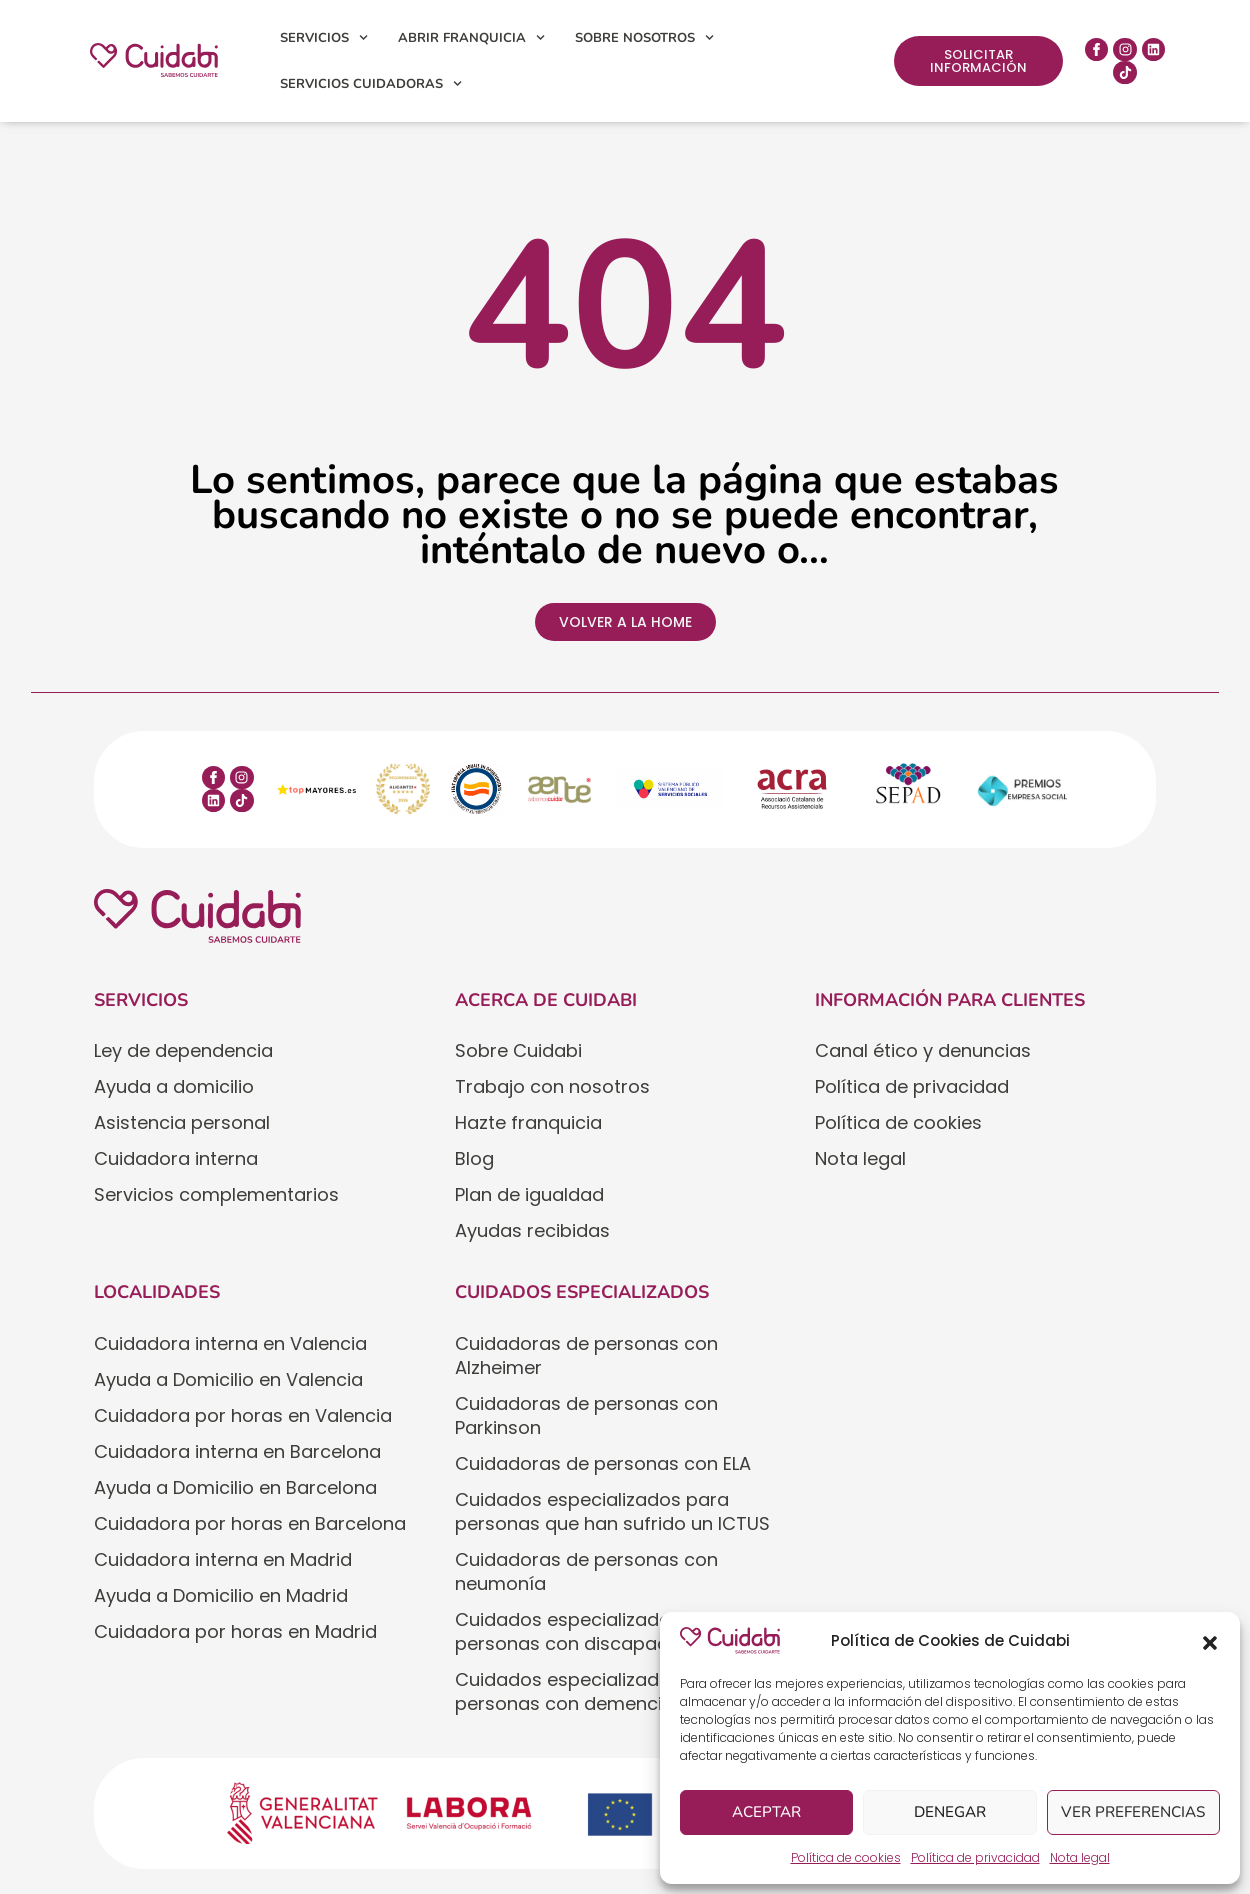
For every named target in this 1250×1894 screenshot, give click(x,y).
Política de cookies (846, 1857)
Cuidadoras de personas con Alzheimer (586, 1355)
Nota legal (1080, 1857)
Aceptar (766, 1813)
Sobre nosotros (644, 37)
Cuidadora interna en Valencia (230, 1343)
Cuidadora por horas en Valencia (243, 1415)
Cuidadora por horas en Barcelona (250, 1523)
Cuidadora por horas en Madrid (235, 1631)
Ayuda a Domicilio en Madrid (221, 1595)
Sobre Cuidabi (518, 1050)
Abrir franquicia (471, 37)
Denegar (950, 1813)
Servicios (324, 37)
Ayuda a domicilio (174, 1086)
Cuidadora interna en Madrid (223, 1559)
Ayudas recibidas (532, 1230)
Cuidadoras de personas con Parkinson (586, 1415)
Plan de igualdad (529, 1194)
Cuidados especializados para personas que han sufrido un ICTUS (612, 1511)
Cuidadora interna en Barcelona (237, 1451)
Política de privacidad (975, 1857)
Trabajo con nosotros (552, 1086)
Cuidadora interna (176, 1158)
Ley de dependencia (183, 1050)
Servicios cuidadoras (371, 83)
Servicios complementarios (216, 1194)
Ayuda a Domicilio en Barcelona (235, 1487)
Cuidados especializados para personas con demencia (592, 1691)
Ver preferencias (1133, 1813)
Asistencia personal (182, 1122)
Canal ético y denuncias (923, 1050)
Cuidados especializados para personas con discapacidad (592, 1631)
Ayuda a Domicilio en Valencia (228, 1379)
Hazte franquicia (528, 1122)
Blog (474, 1158)
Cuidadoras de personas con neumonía (586, 1571)
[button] (1210, 1641)
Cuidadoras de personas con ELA (603, 1463)
